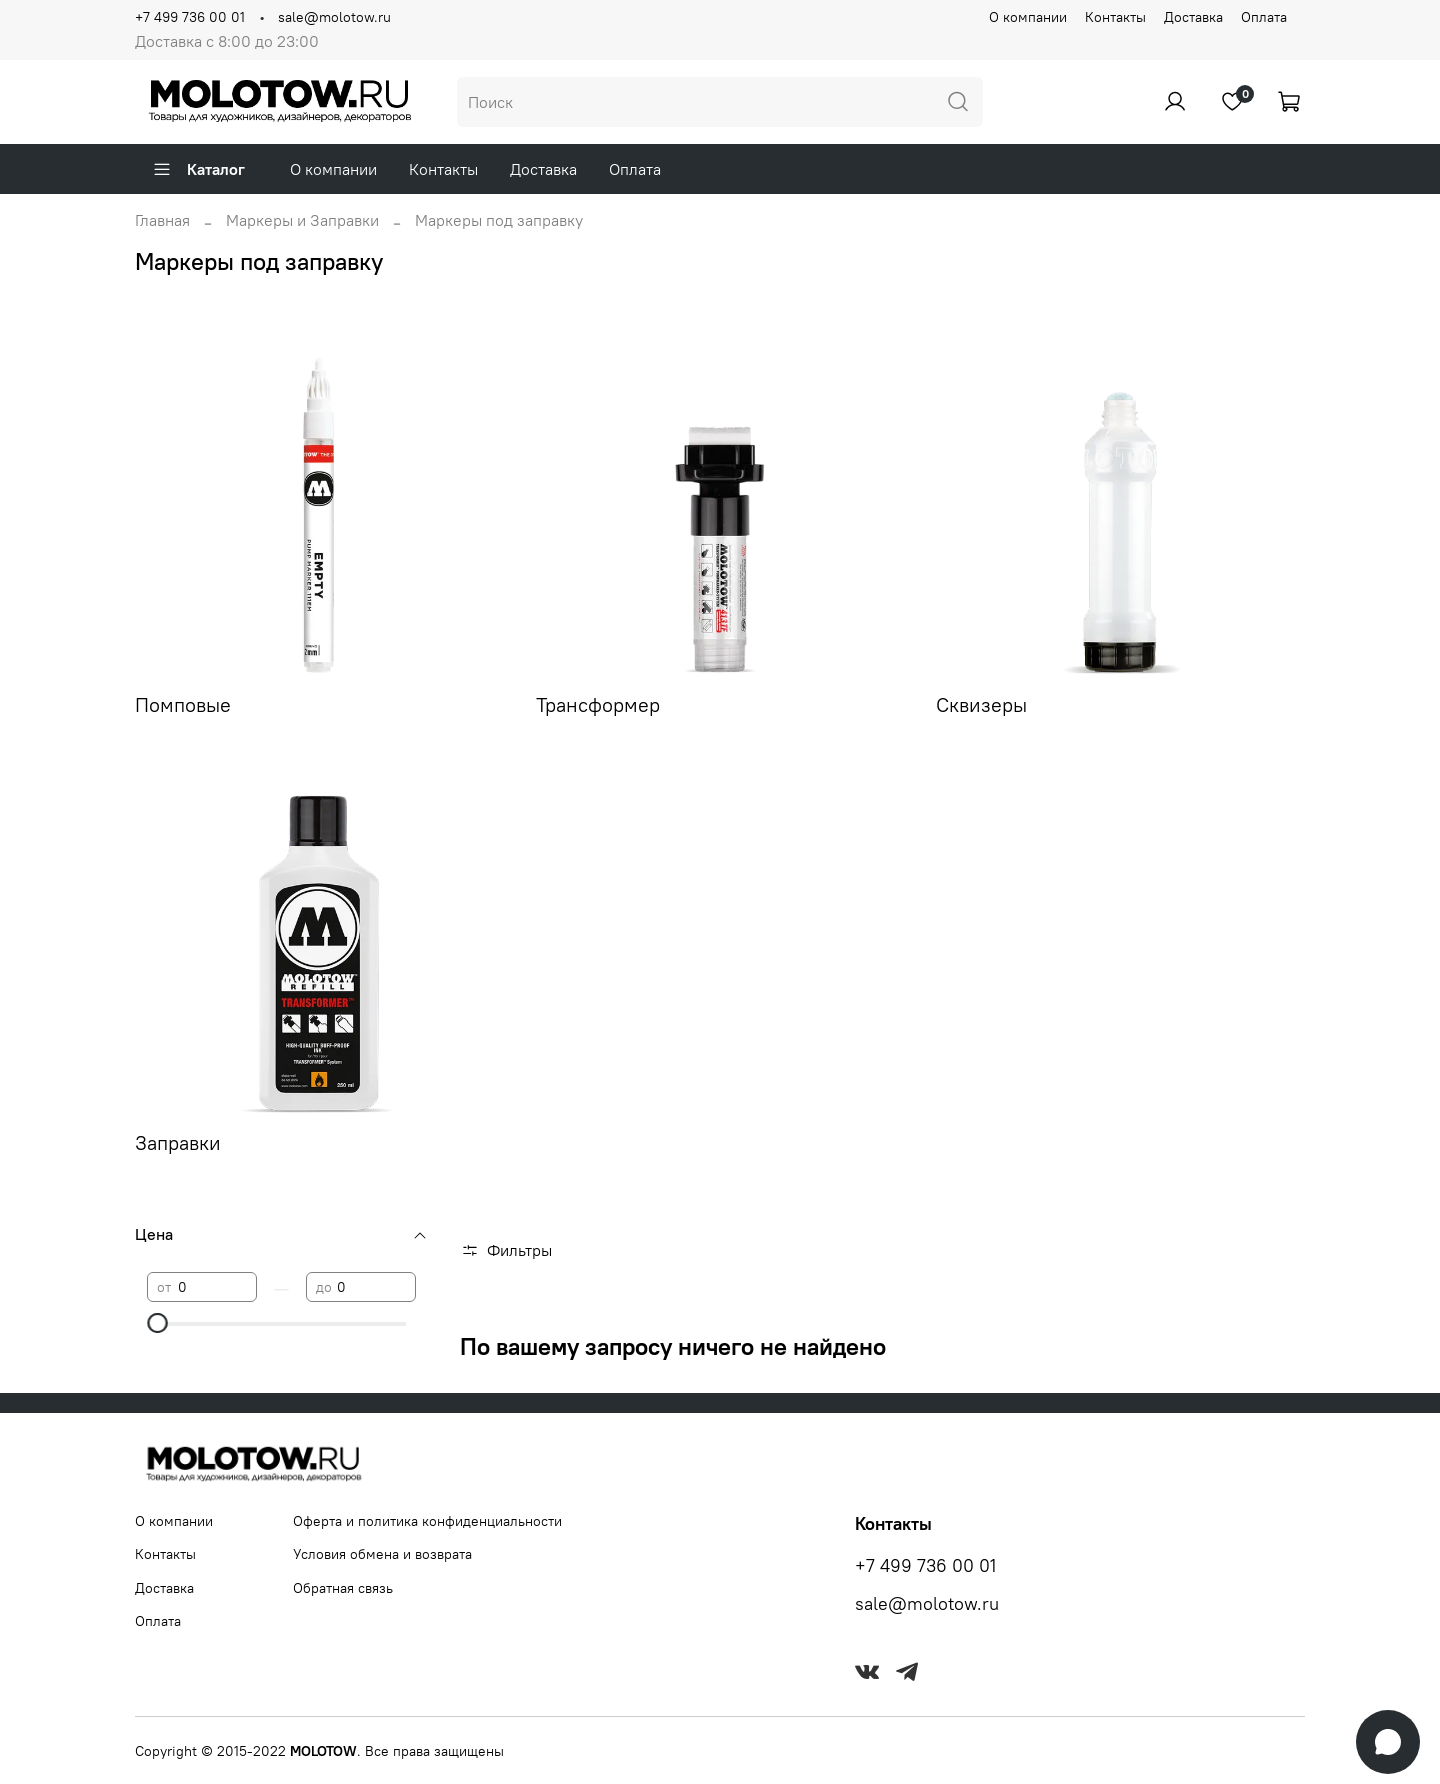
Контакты (1115, 17)
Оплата (1264, 17)
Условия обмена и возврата (382, 1554)
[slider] (157, 1323)
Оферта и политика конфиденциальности (427, 1521)
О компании (1028, 17)
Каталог (198, 169)
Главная (162, 220)
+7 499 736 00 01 (190, 17)
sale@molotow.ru (334, 17)
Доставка (1193, 17)
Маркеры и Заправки (302, 220)
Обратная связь (343, 1588)
